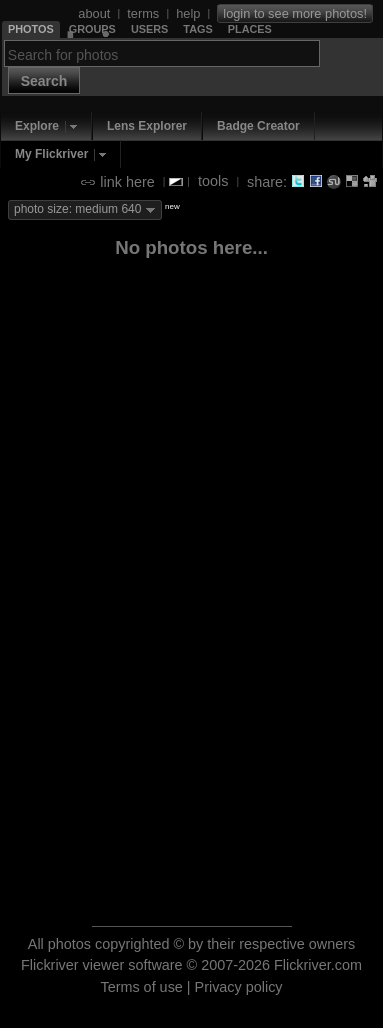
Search (44, 81)
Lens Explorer (147, 126)
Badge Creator (258, 126)
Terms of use (141, 987)
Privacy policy (239, 987)
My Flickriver (51, 154)
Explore (37, 126)
